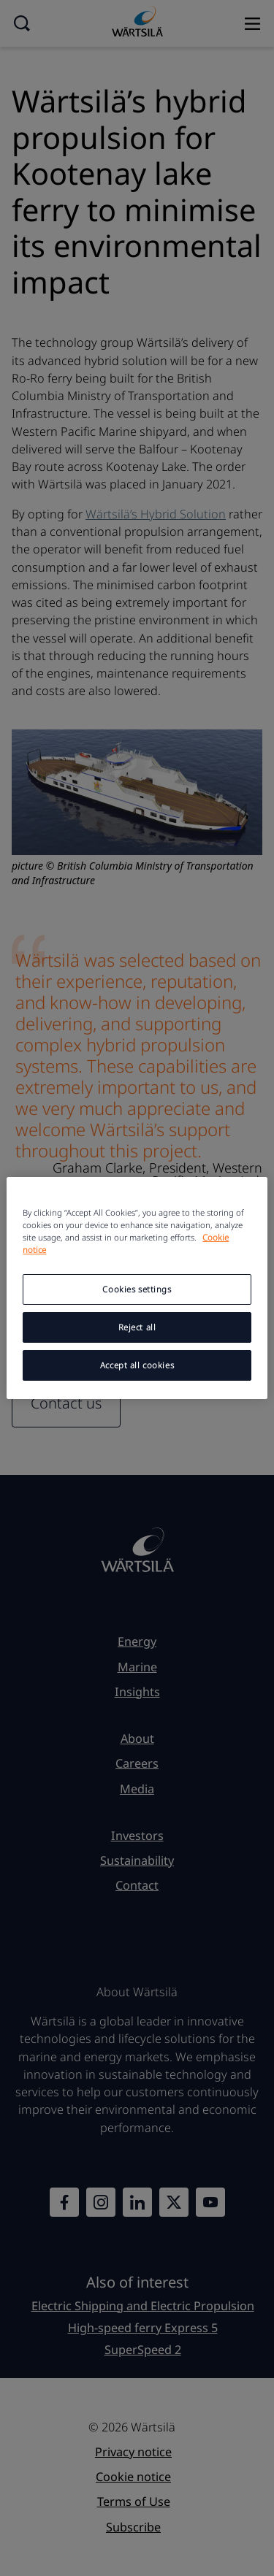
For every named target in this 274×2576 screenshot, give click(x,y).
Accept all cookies (137, 1365)
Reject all (137, 1327)
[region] (137, 1288)
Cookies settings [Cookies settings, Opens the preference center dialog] (136, 1289)
